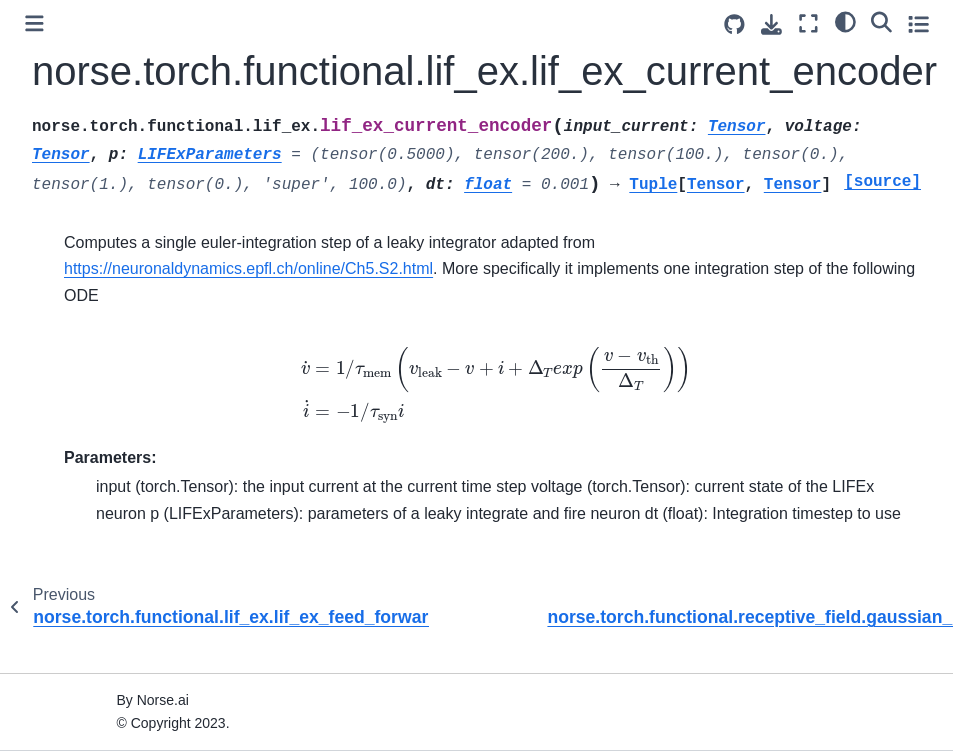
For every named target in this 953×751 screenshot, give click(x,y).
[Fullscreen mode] (808, 23)
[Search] (881, 21)
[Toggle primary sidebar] (34, 23)
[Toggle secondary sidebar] (918, 23)
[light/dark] (845, 21)
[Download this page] (771, 24)
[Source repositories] (734, 24)
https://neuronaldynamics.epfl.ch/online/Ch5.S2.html (248, 268)
